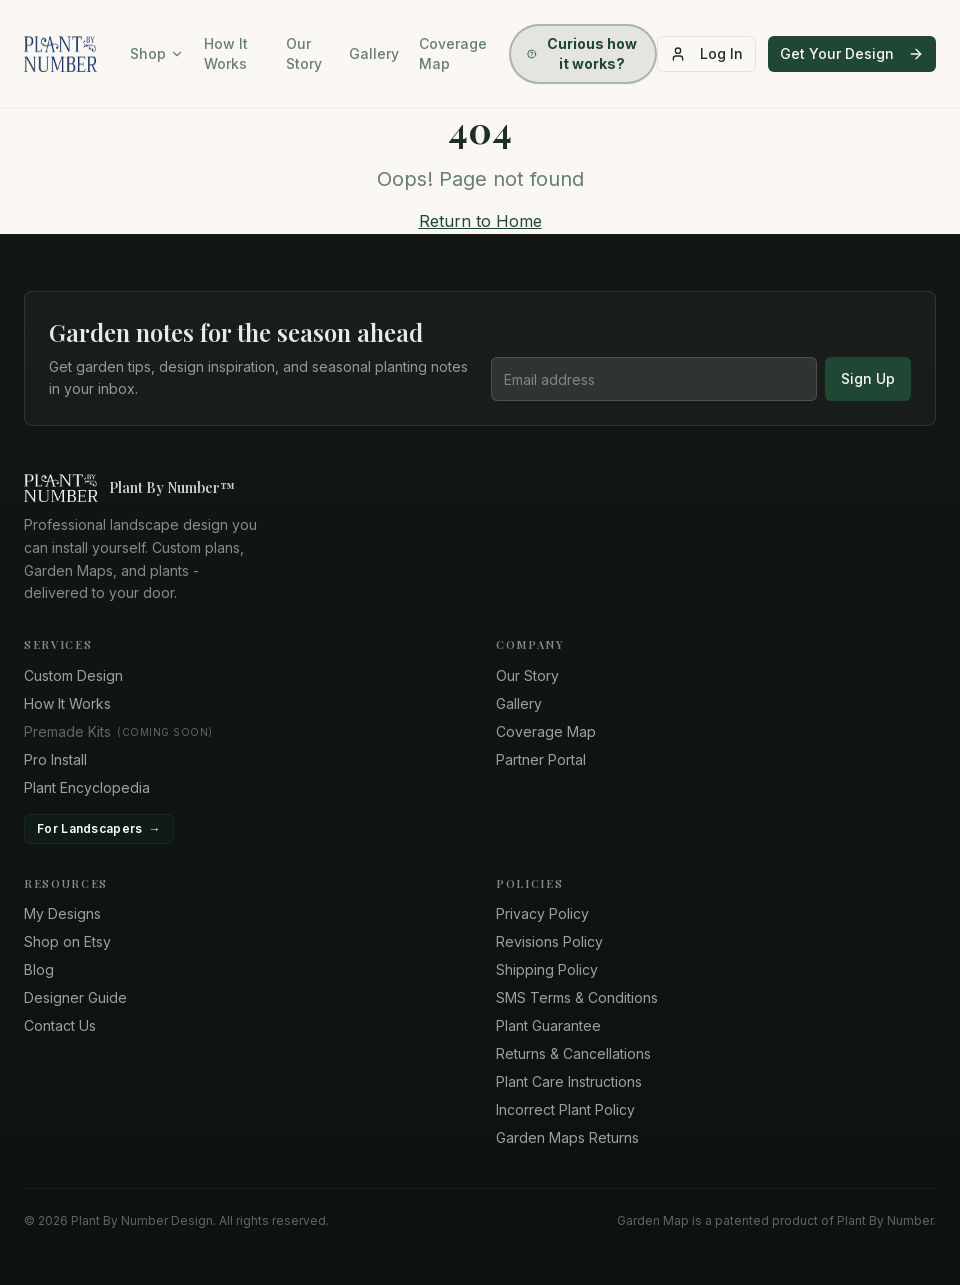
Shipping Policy (547, 969)
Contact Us (60, 1025)
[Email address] (654, 379)
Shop (157, 53)
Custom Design (73, 675)
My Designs (62, 913)
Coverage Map (453, 53)
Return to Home (480, 221)
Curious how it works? (582, 53)
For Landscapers (99, 829)
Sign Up (868, 378)
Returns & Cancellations (573, 1053)
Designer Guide (75, 997)
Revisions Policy (549, 941)
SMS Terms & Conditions (577, 997)
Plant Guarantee (548, 1025)
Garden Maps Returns (567, 1137)
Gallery (374, 53)
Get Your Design (852, 53)
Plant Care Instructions (569, 1081)
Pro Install (55, 759)
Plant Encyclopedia (87, 787)
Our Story (304, 53)
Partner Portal (541, 759)
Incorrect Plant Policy (565, 1109)
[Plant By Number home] (480, 488)
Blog (39, 969)
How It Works (226, 53)
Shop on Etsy (67, 941)
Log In (706, 53)
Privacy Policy (542, 913)
